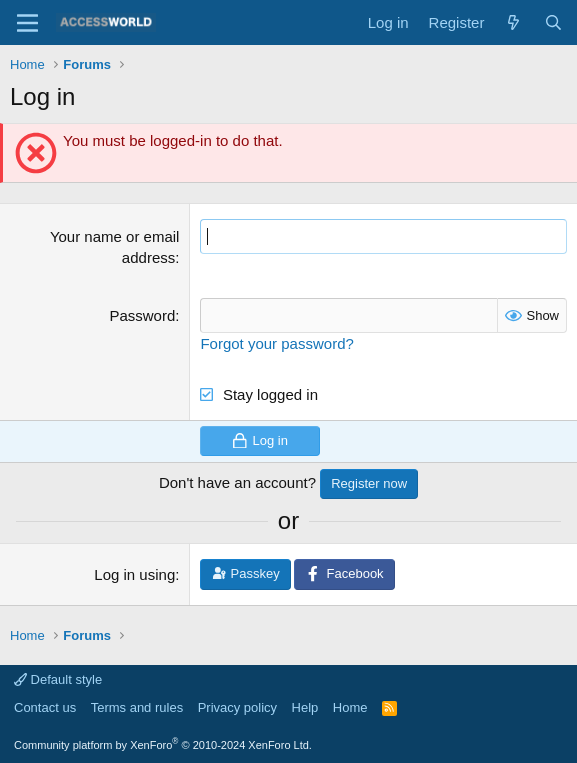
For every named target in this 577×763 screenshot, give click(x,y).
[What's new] (513, 22)
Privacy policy (237, 707)
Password (142, 315)
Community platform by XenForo (163, 745)
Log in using (134, 574)
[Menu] (27, 23)
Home (350, 707)
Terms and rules (137, 707)
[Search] (553, 22)
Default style (58, 679)
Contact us (45, 707)
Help (305, 707)
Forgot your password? (276, 343)
